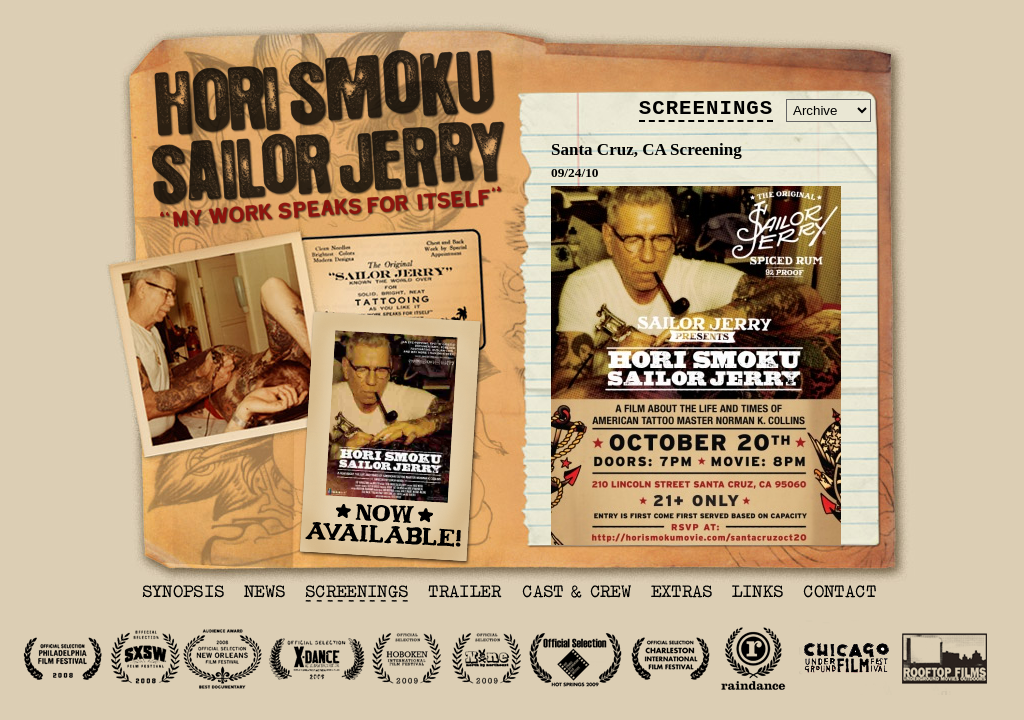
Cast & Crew (576, 594)
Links (757, 594)
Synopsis (183, 594)
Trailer (465, 594)
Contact (839, 594)
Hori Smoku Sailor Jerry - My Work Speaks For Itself (329, 139)
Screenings (356, 594)
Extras (681, 594)
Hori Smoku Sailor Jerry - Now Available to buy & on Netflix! (390, 438)
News (264, 594)
